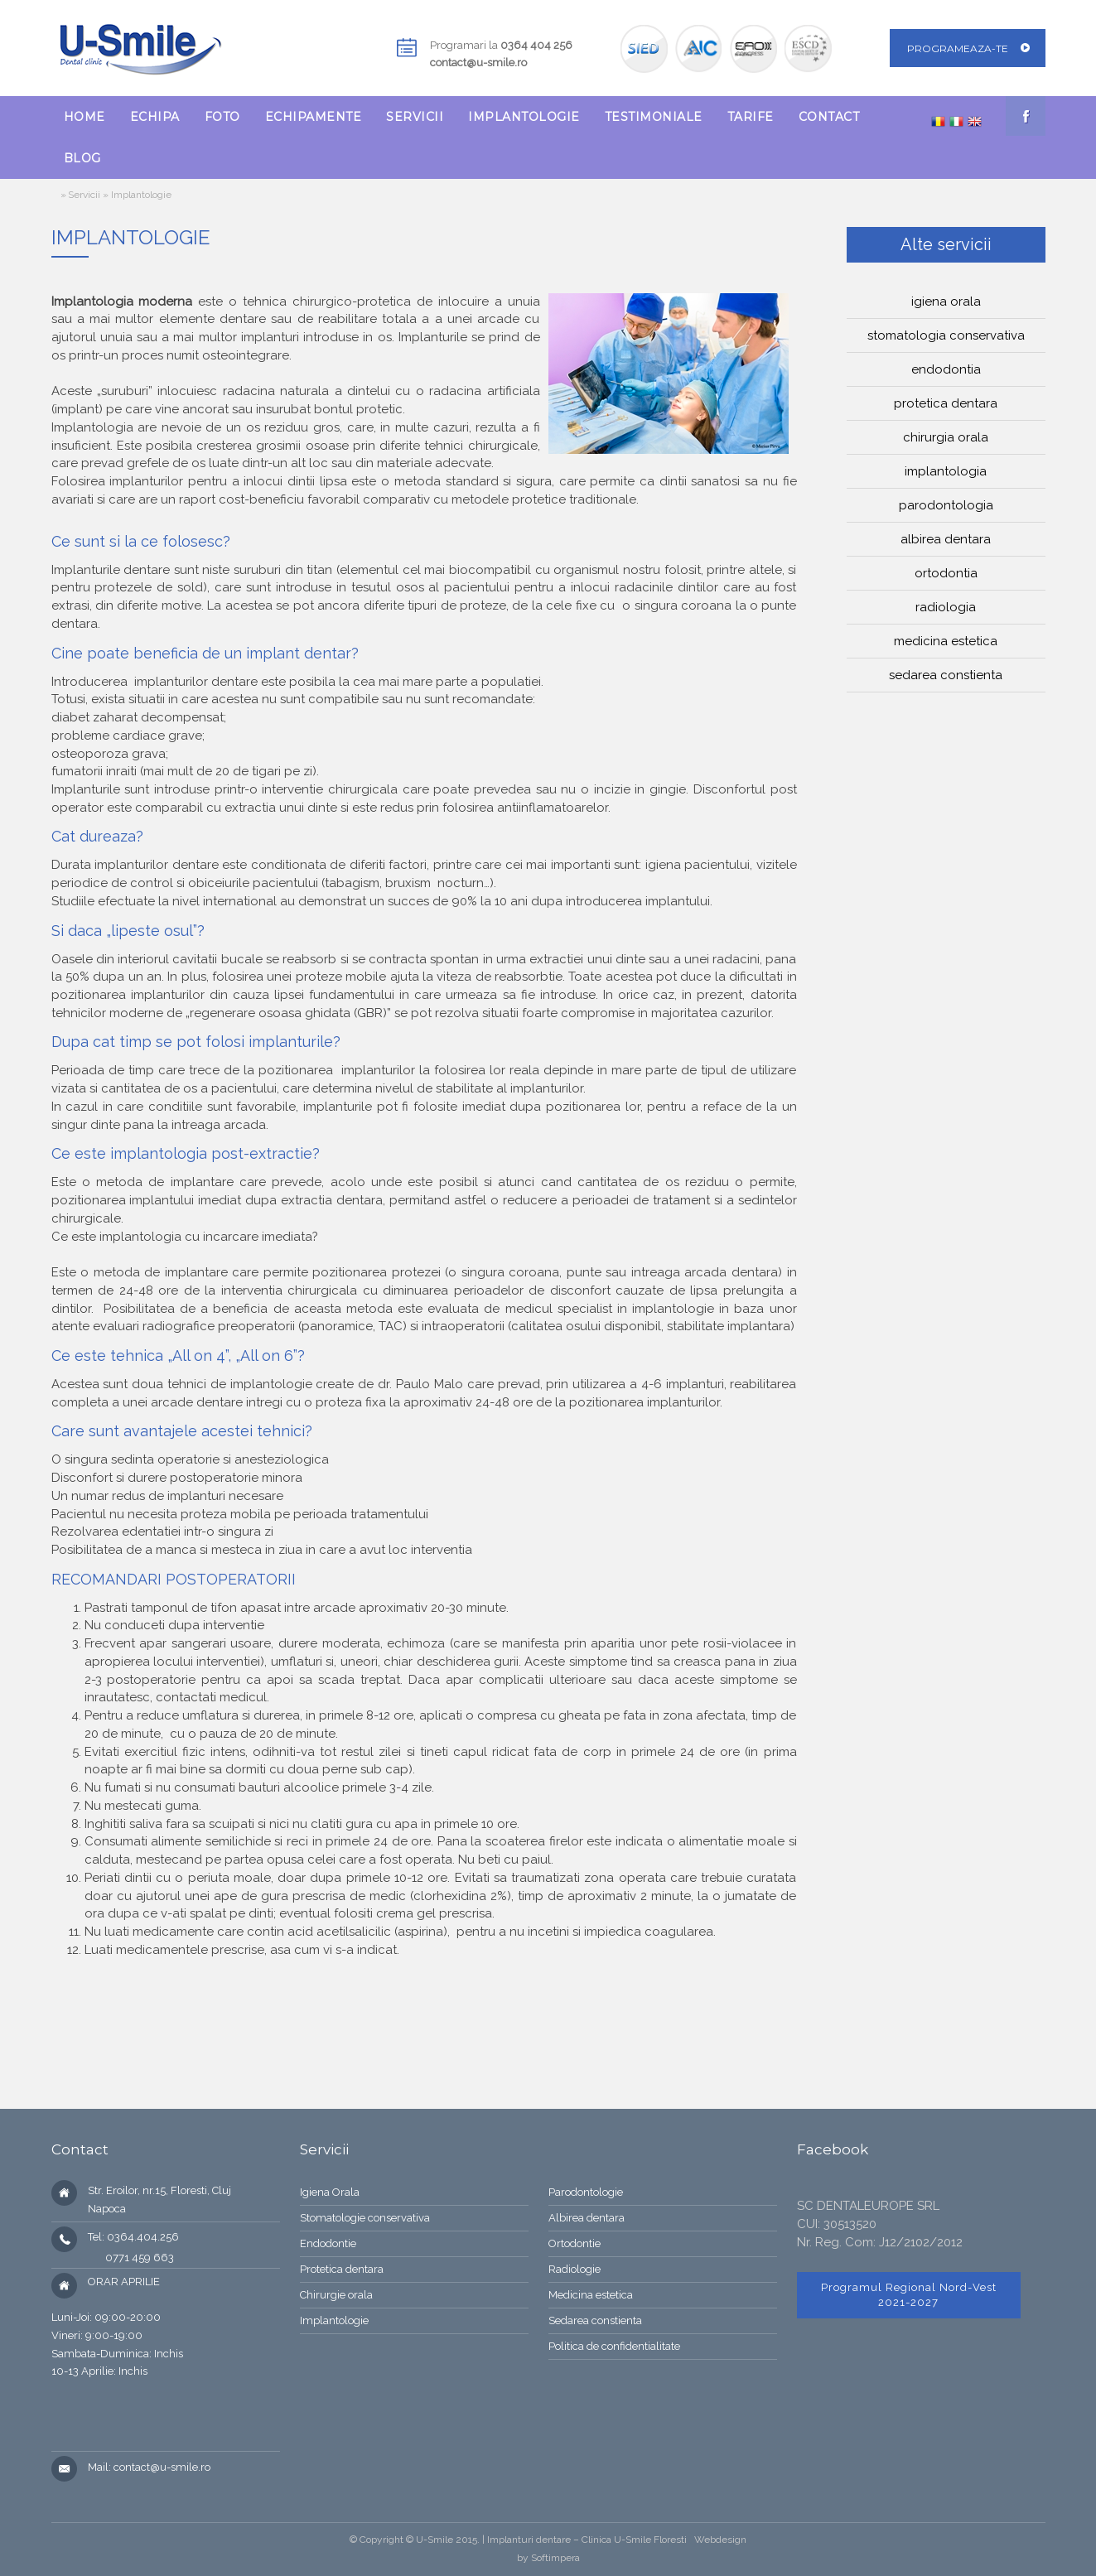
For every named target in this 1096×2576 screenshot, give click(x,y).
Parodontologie (585, 2192)
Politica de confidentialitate (614, 2346)
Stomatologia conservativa (946, 335)
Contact (829, 116)
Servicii (414, 116)
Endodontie (328, 2243)
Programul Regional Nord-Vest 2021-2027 (909, 2294)
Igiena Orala (330, 2192)
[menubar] (483, 137)
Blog (82, 158)
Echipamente (313, 116)
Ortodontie (574, 2243)
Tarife (750, 116)
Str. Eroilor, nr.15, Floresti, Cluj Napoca (159, 2199)
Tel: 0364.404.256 (133, 2237)
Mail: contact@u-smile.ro (149, 2467)
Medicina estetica (945, 641)
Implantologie (524, 116)
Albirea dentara (945, 539)
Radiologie (574, 2269)
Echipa (155, 116)
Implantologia (946, 471)
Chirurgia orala (945, 437)
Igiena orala (946, 301)
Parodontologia (946, 505)
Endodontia (946, 369)
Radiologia (945, 607)
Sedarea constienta (945, 675)
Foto (222, 116)
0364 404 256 (536, 45)
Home (84, 116)
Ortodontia (946, 573)
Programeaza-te (957, 48)
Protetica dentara (945, 403)
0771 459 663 (131, 2257)
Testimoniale (654, 116)
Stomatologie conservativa (365, 2218)
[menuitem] (84, 116)
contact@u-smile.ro (478, 62)
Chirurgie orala (336, 2295)
